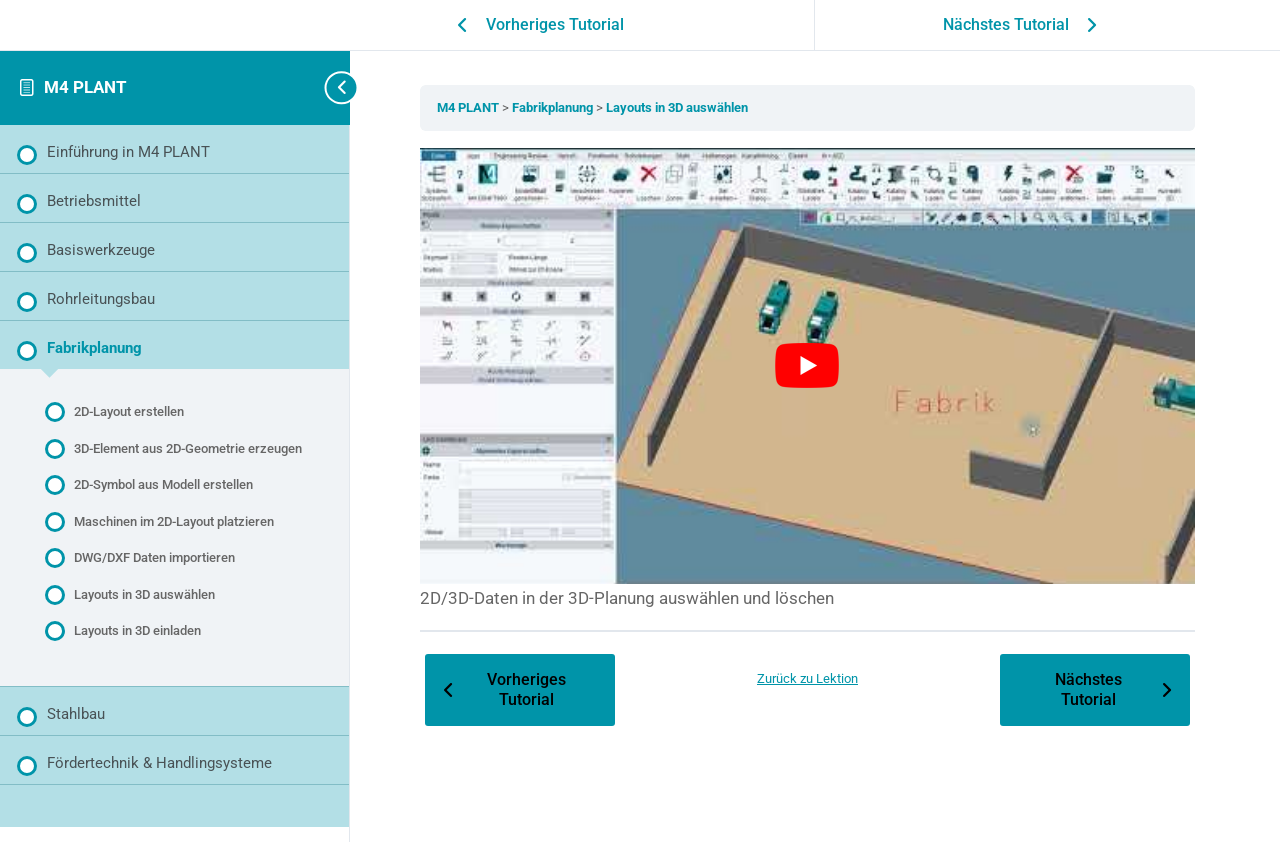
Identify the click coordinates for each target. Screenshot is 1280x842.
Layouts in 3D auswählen (692, 107)
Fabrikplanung (569, 107)
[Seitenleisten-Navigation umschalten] (320, 87)
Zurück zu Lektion (815, 668)
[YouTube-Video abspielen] (815, 362)
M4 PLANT (85, 87)
